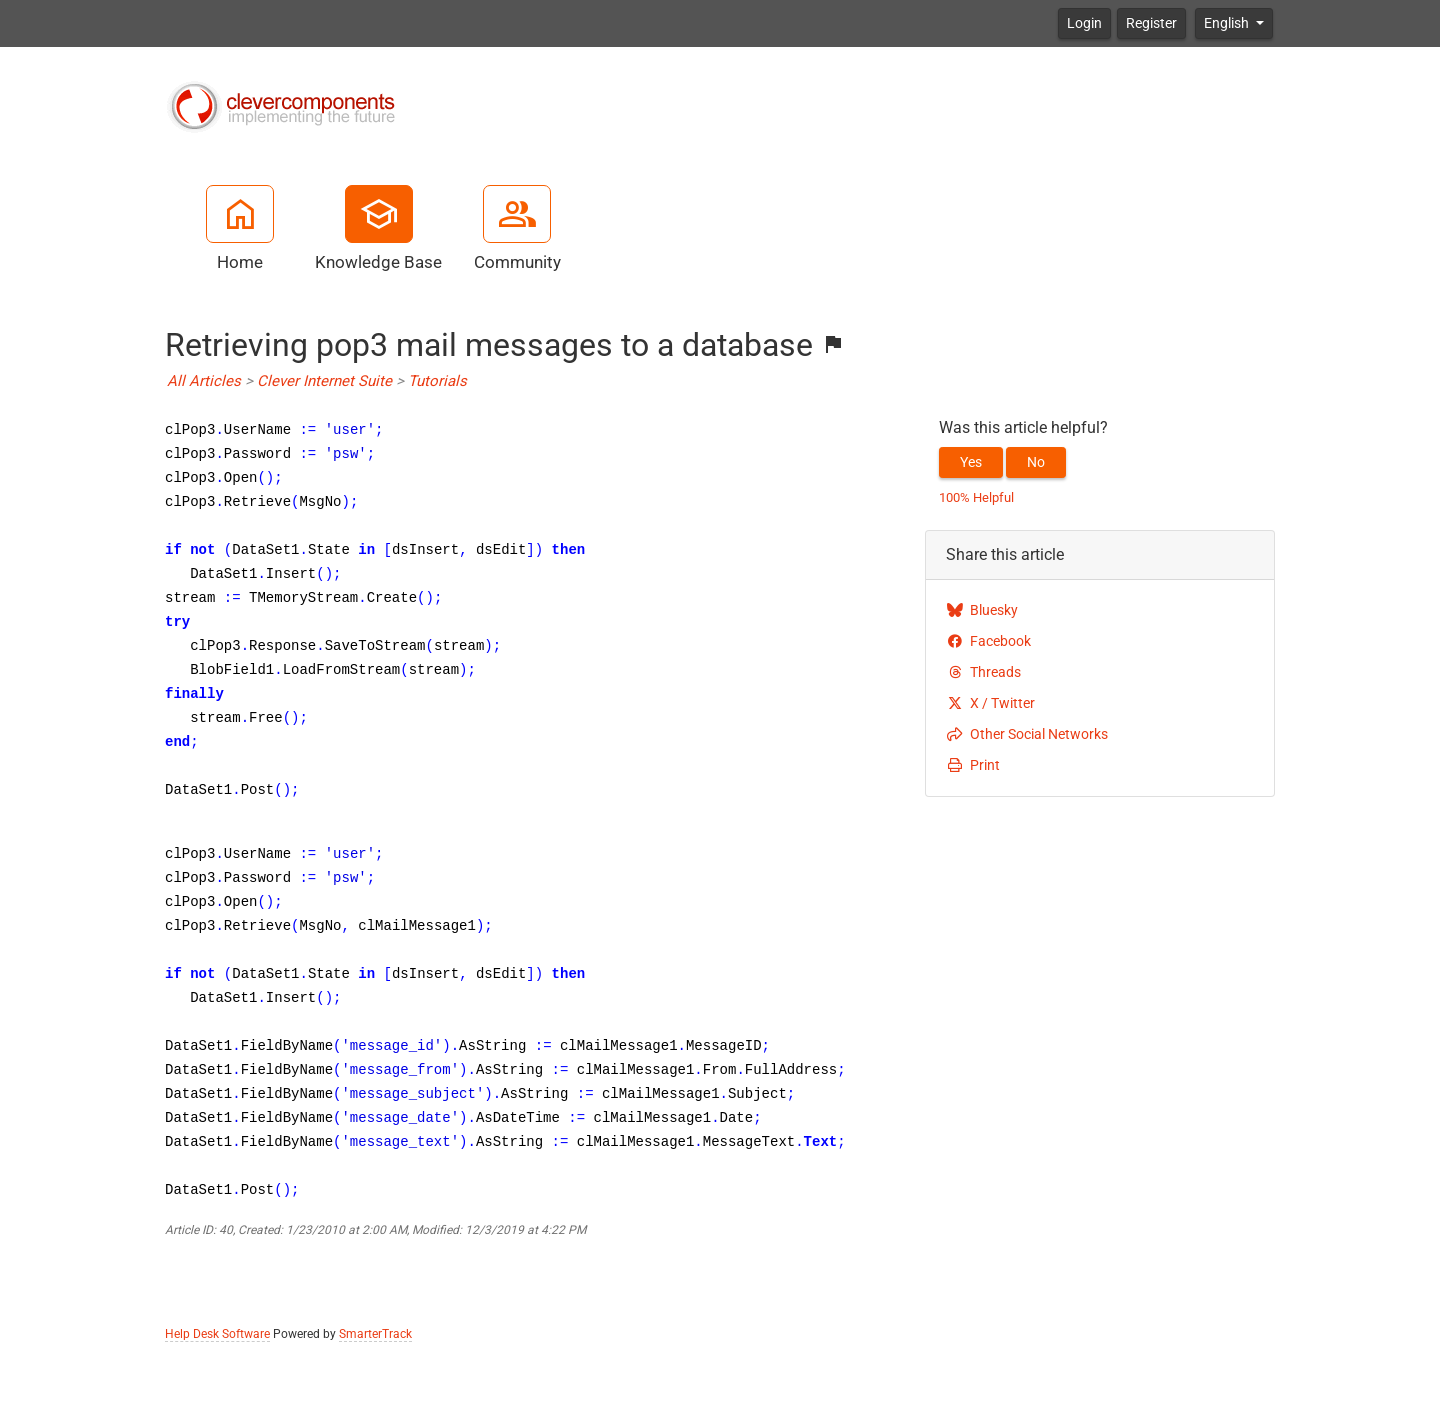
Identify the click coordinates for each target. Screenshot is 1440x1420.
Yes (971, 462)
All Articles (204, 381)
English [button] (1228, 23)
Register (1151, 23)
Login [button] (1084, 23)
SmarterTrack (375, 1334)
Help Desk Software (217, 1334)
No (1036, 462)
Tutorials (437, 381)
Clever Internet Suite (324, 381)
